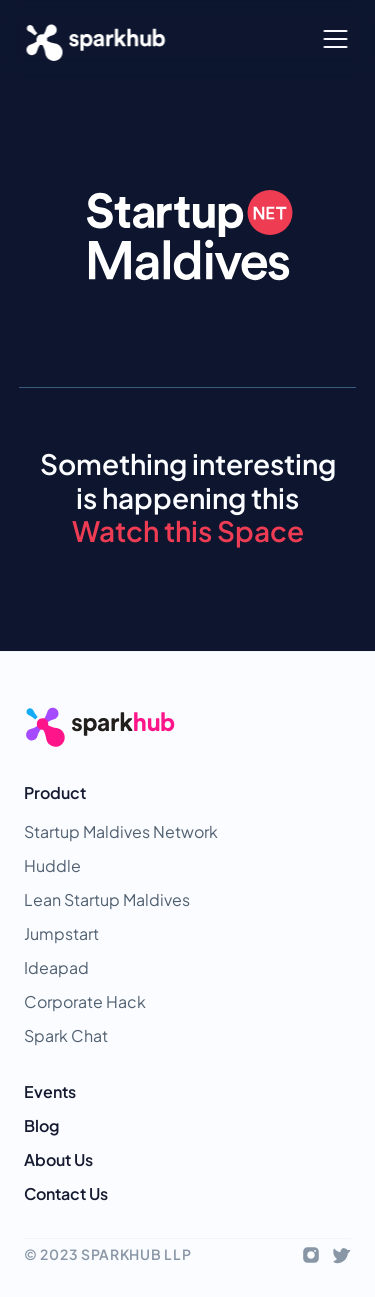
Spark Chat (66, 1035)
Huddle (52, 865)
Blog (41, 1125)
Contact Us (66, 1193)
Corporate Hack (85, 1001)
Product (55, 792)
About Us (58, 1159)
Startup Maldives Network (121, 831)
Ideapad (56, 967)
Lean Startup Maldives (107, 899)
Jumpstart (61, 933)
